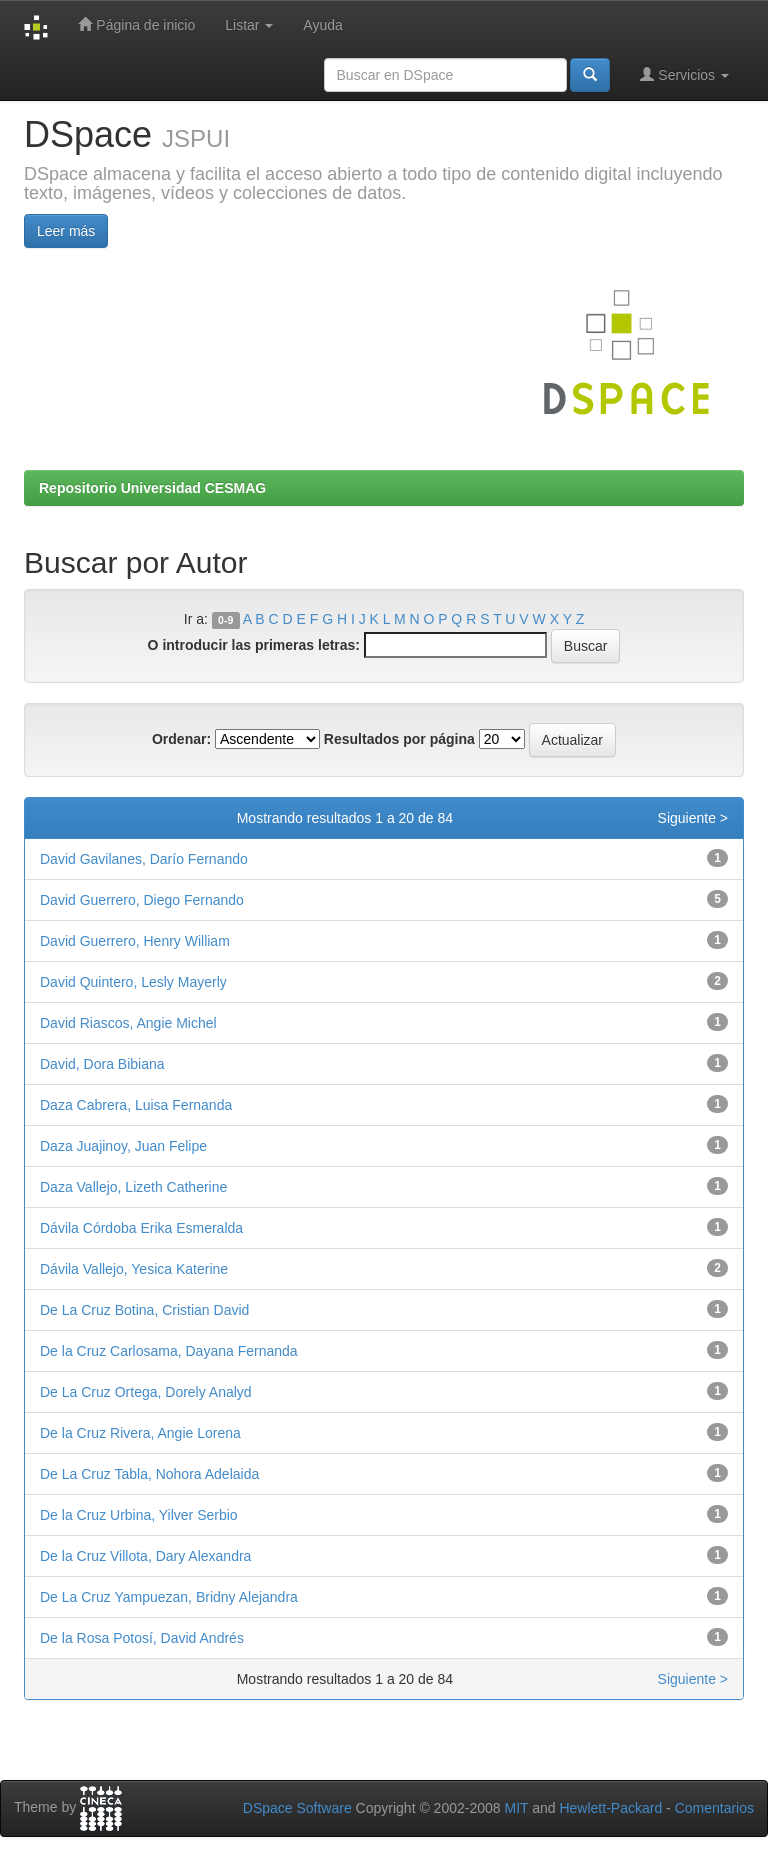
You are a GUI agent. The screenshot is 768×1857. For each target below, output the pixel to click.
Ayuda (322, 25)
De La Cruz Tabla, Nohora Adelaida (149, 1474)
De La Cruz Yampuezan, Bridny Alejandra (169, 1597)
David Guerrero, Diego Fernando (142, 900)
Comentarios (714, 1808)
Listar (249, 25)
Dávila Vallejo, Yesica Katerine (134, 1269)
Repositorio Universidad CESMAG (152, 488)
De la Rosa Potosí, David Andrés (142, 1638)
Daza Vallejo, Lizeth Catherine (133, 1187)
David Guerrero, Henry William (135, 941)
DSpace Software (297, 1808)
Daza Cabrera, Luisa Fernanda (136, 1105)
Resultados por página (399, 739)
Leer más (66, 231)
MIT (516, 1808)
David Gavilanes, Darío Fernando (144, 859)
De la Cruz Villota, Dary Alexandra (145, 1556)
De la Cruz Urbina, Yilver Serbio (139, 1515)
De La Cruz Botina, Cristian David (144, 1310)
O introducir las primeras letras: (254, 645)
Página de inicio (136, 24)
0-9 (225, 620)
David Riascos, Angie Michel (128, 1023)
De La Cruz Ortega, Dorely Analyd (146, 1392)
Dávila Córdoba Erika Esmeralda (141, 1228)
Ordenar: (181, 739)
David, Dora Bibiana (102, 1064)
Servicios (684, 74)
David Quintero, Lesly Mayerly (133, 982)
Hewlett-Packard (610, 1808)
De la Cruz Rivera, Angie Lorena (140, 1433)
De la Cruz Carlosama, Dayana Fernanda (169, 1351)
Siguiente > (693, 818)
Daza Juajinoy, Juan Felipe (123, 1146)
